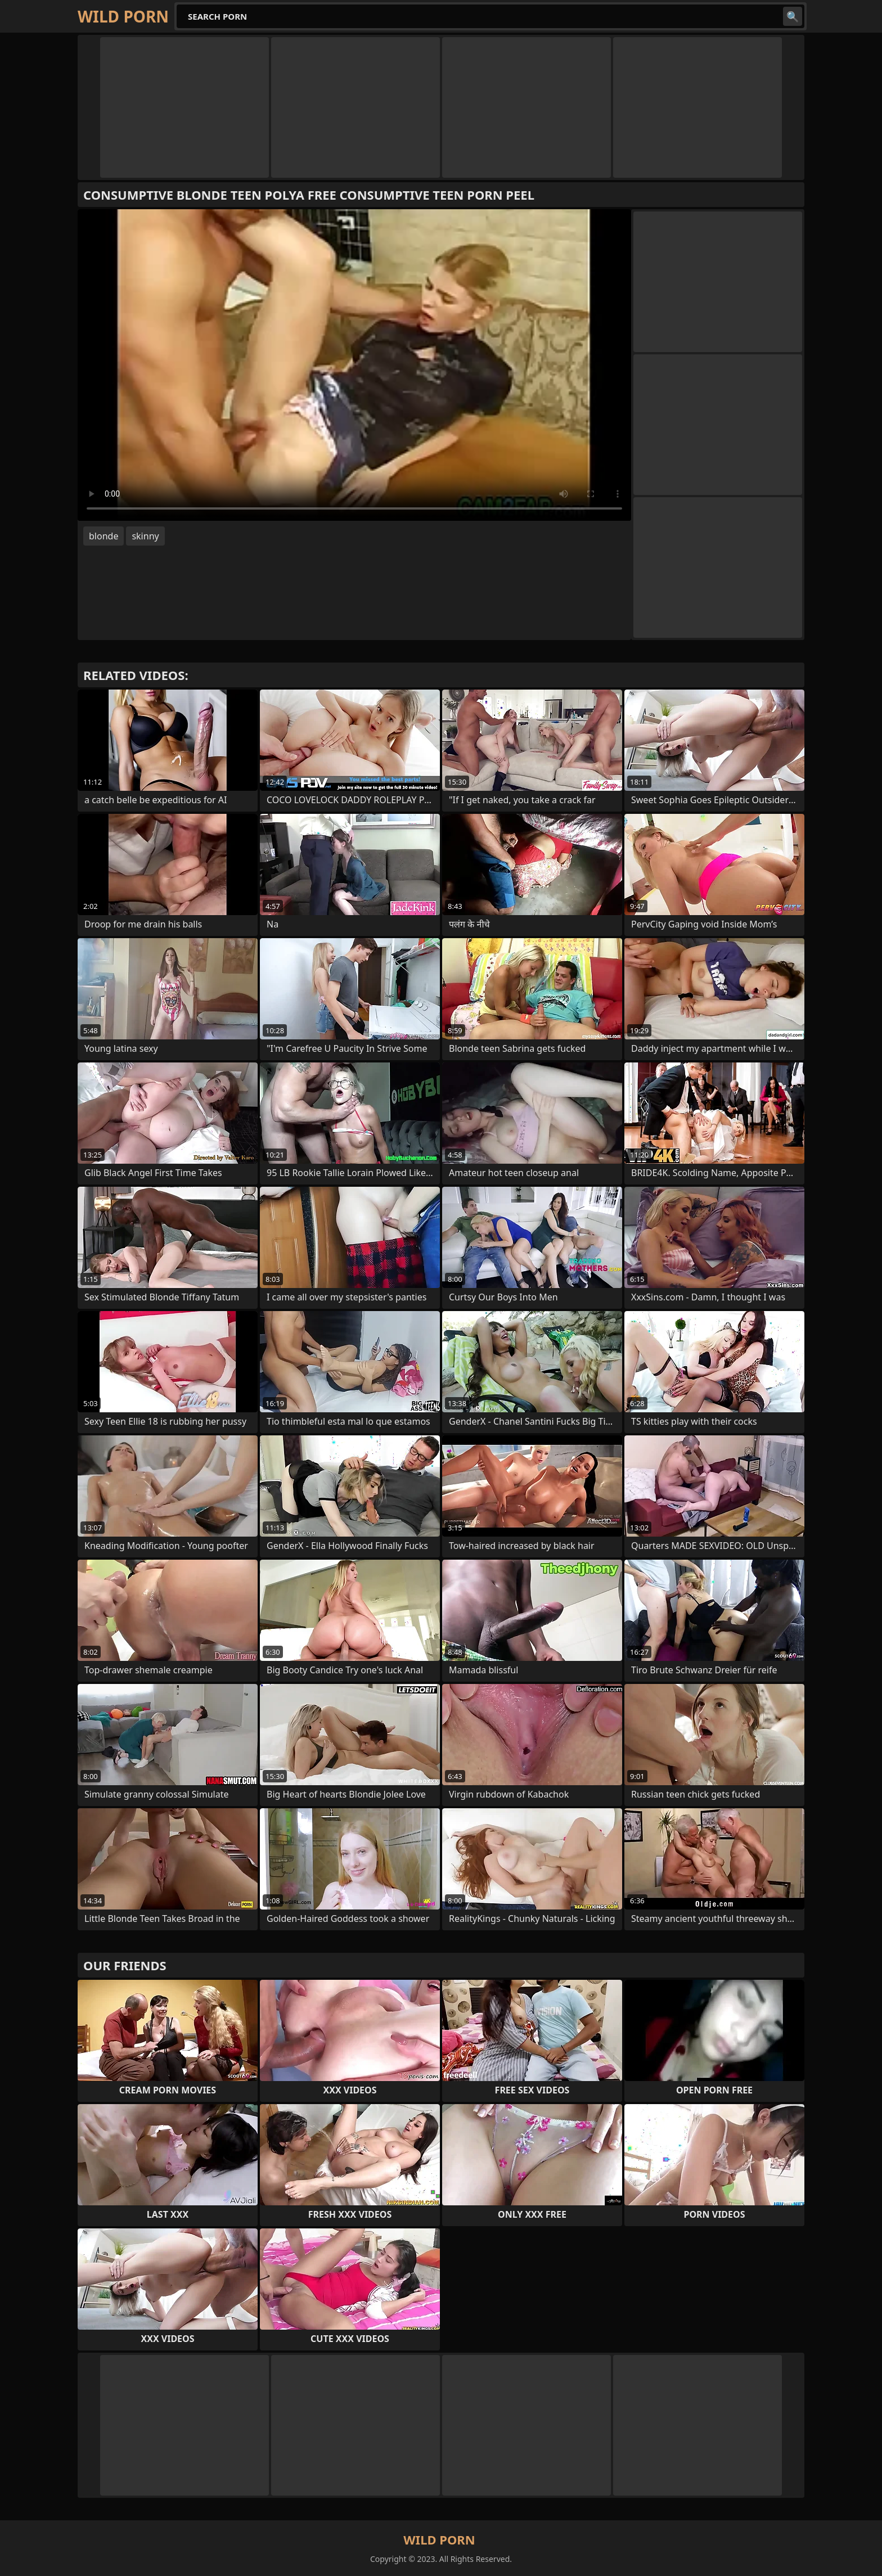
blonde (103, 536)
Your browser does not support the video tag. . (354, 365)
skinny (145, 536)
